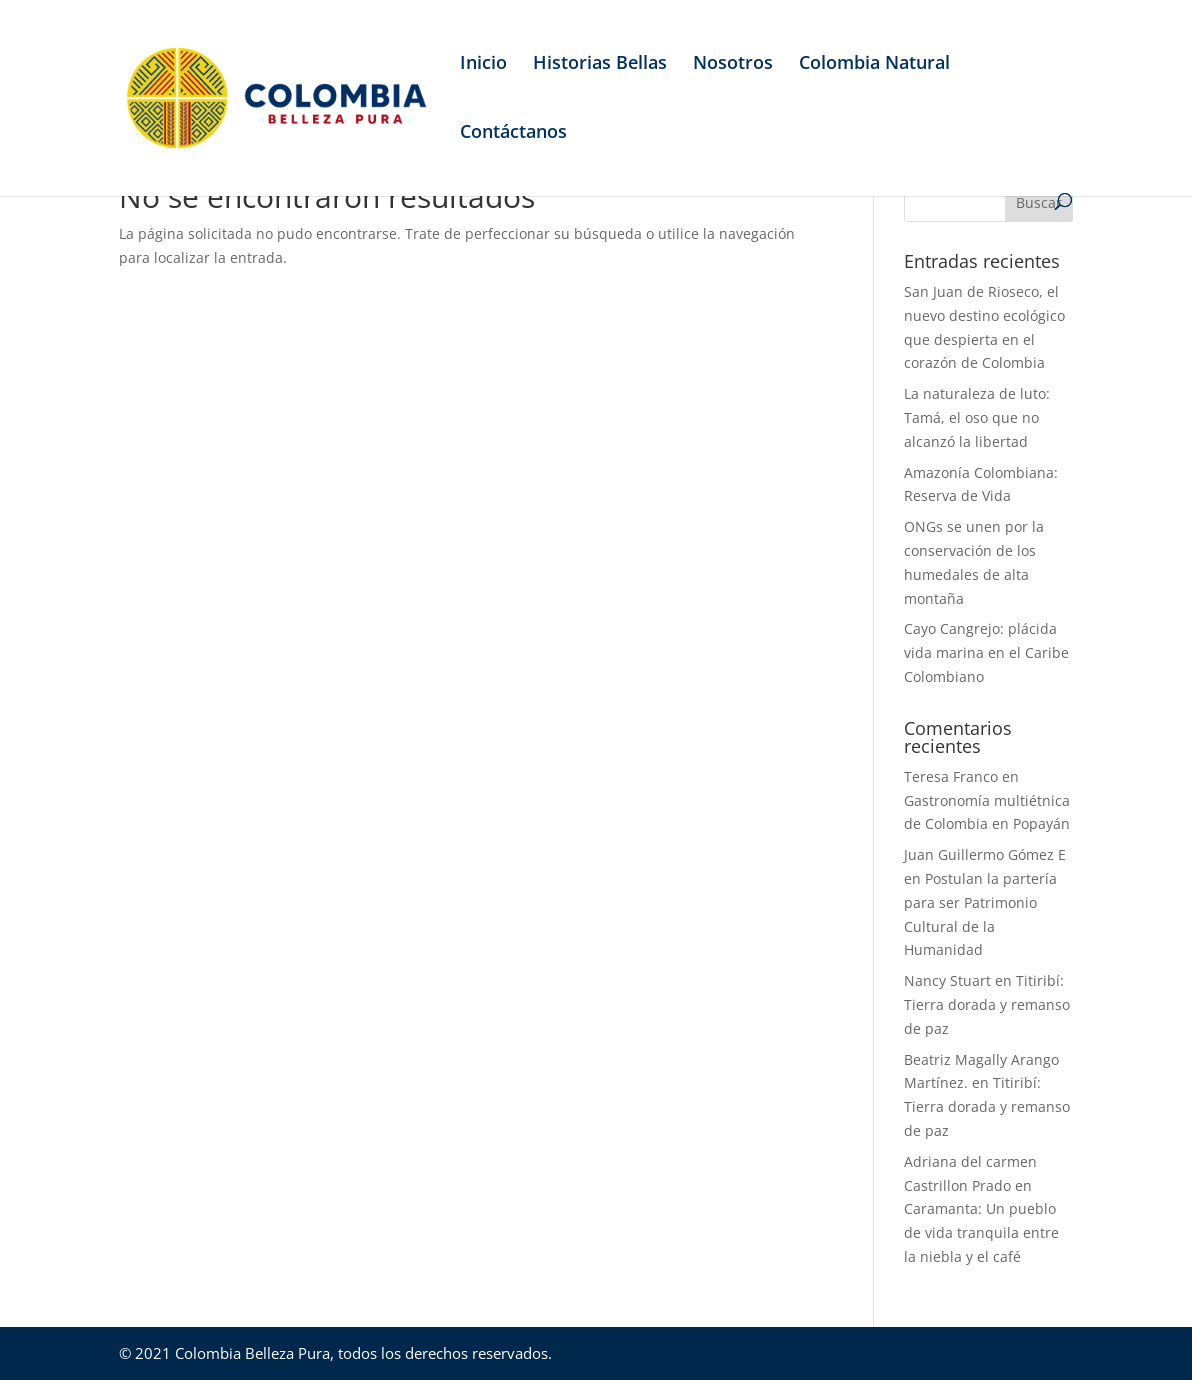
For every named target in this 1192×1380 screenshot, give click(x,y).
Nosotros (733, 64)
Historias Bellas (600, 64)
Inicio (483, 64)
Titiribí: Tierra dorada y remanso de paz (987, 1004)
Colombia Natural (874, 64)
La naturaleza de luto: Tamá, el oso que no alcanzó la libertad (977, 417)
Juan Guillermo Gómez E (985, 854)
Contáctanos (513, 133)
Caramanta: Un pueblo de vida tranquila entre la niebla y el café (981, 1232)
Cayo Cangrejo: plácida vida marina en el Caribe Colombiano (986, 652)
